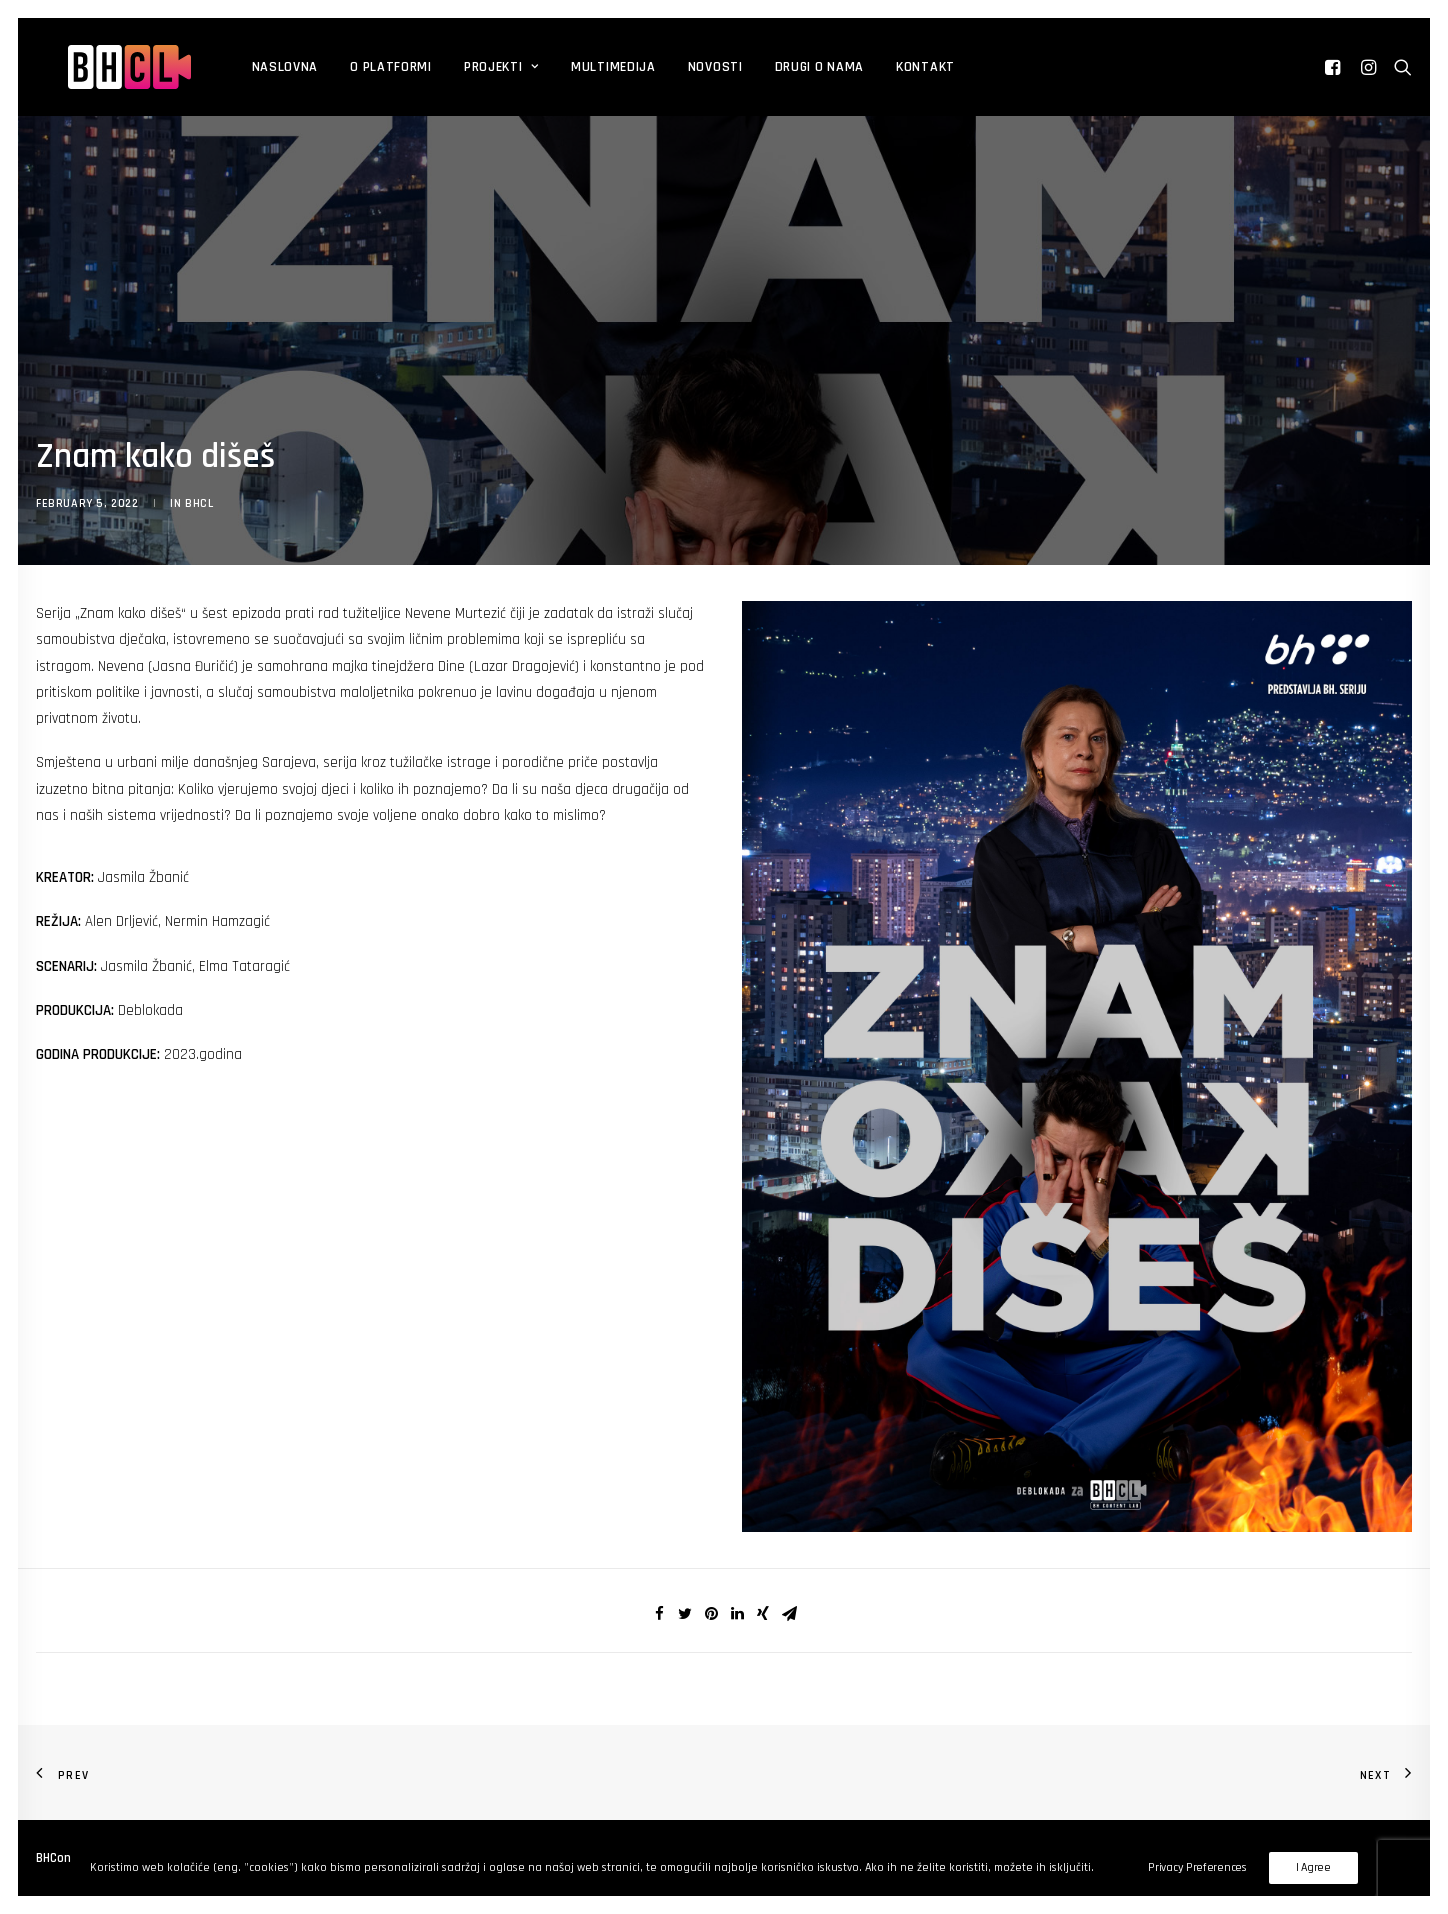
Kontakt (877, 67)
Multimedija (565, 67)
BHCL (199, 503)
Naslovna (237, 67)
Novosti (667, 67)
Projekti (453, 67)
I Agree (1313, 1867)
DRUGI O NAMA (771, 67)
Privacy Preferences (1197, 1867)
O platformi (343, 67)
